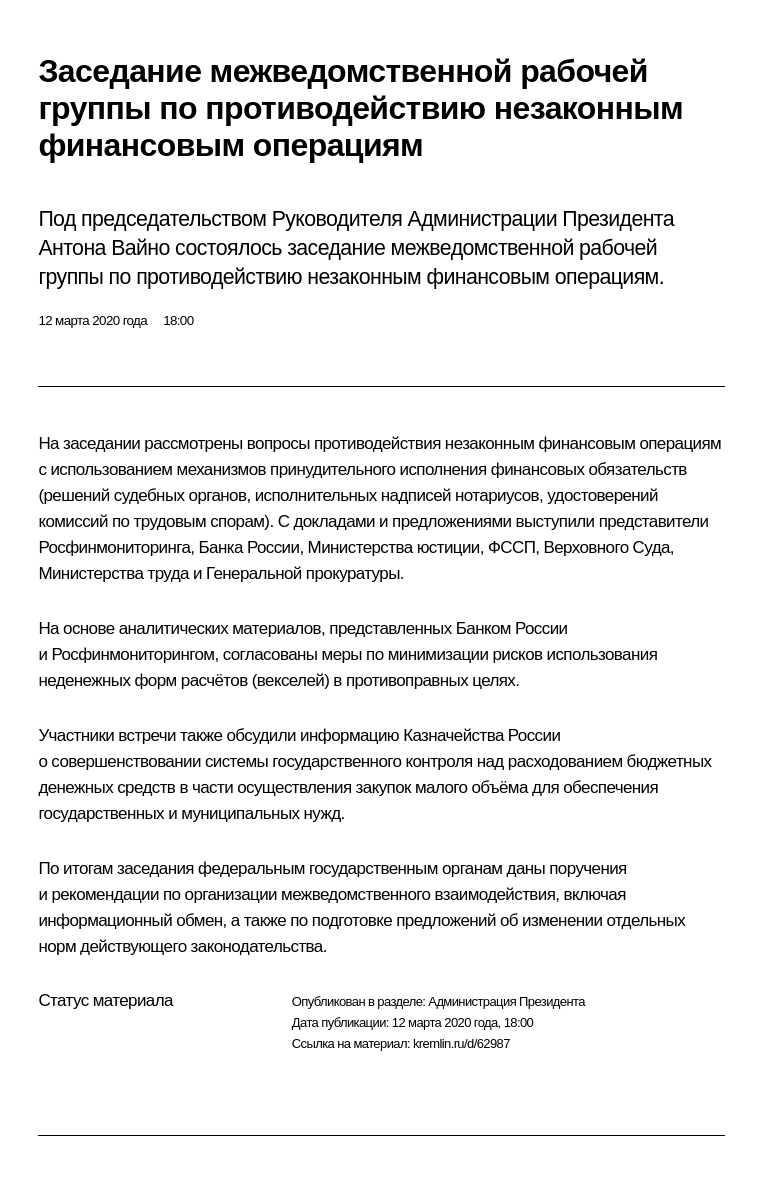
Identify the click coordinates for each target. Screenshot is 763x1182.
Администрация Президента (506, 1001)
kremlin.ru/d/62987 (461, 1043)
